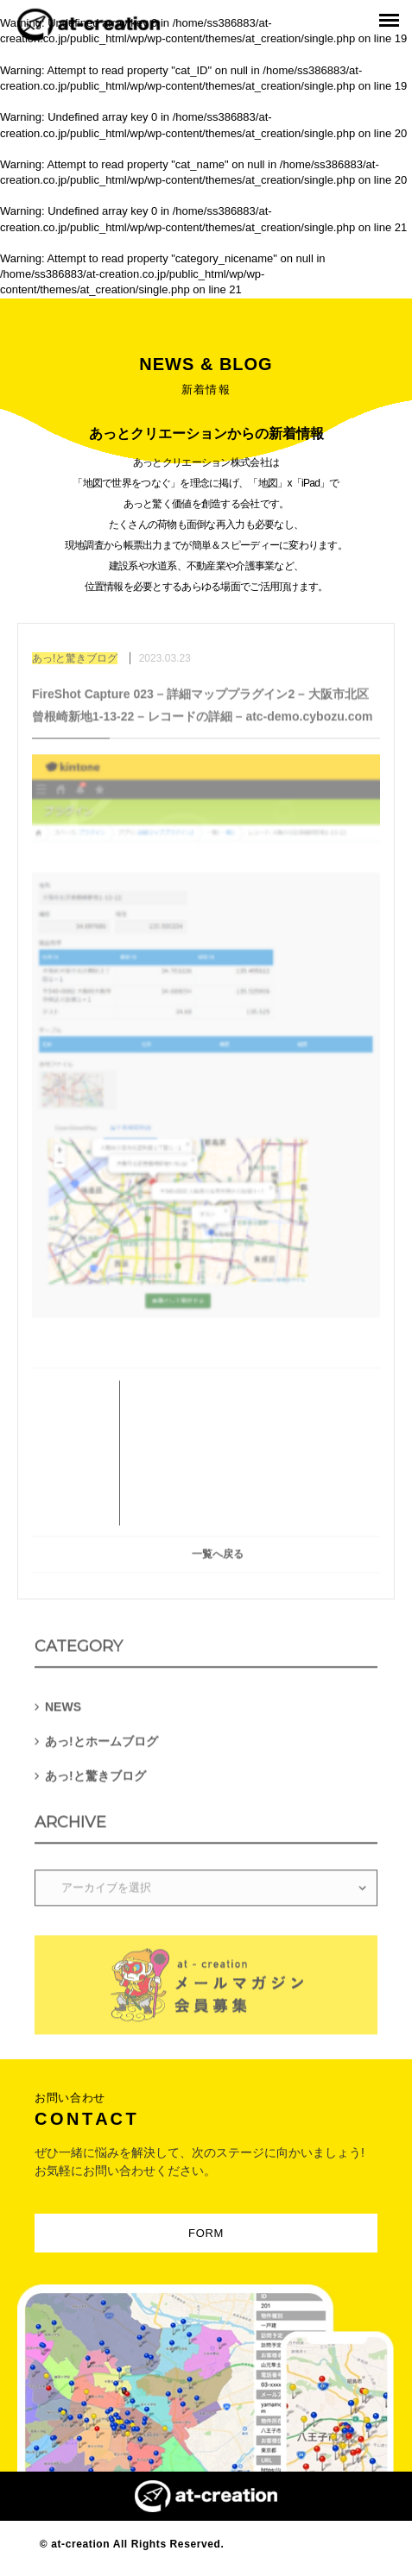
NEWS (63, 1710)
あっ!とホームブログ (101, 1744)
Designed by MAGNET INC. (299, 2544)
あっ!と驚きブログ (95, 1779)
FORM (206, 2233)
